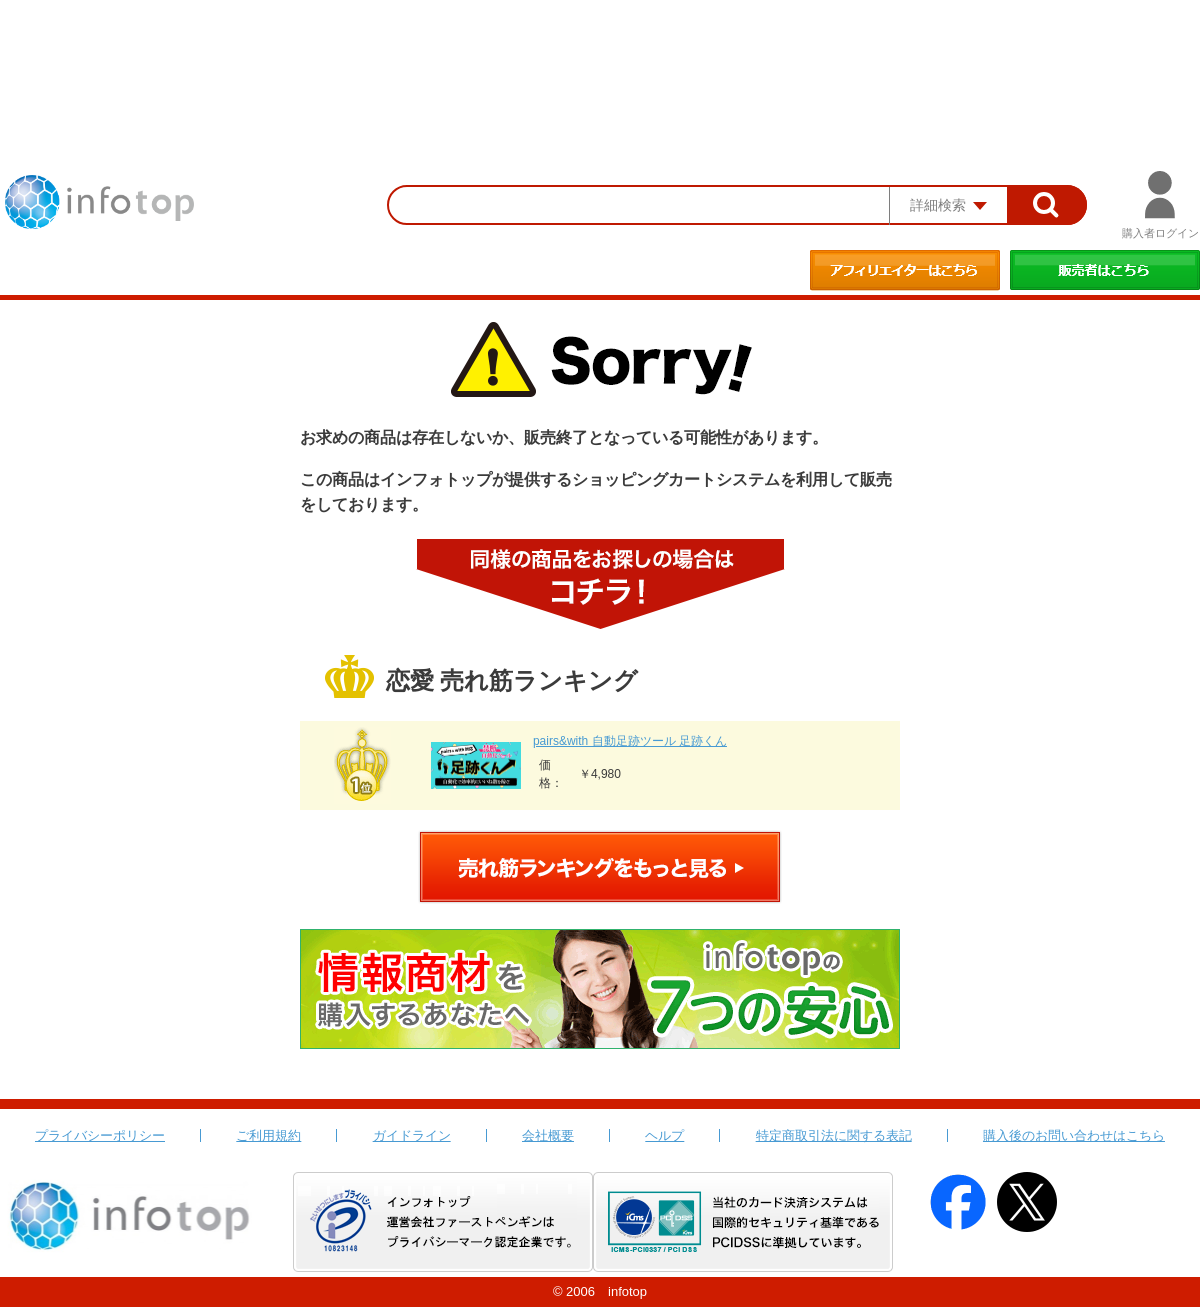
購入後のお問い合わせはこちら (1074, 1135)
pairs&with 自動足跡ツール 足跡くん (630, 741)
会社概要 (548, 1135)
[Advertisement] (600, 55)
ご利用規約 (268, 1135)
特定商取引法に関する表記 (834, 1135)
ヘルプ (664, 1135)
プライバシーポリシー (100, 1135)
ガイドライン (412, 1135)
